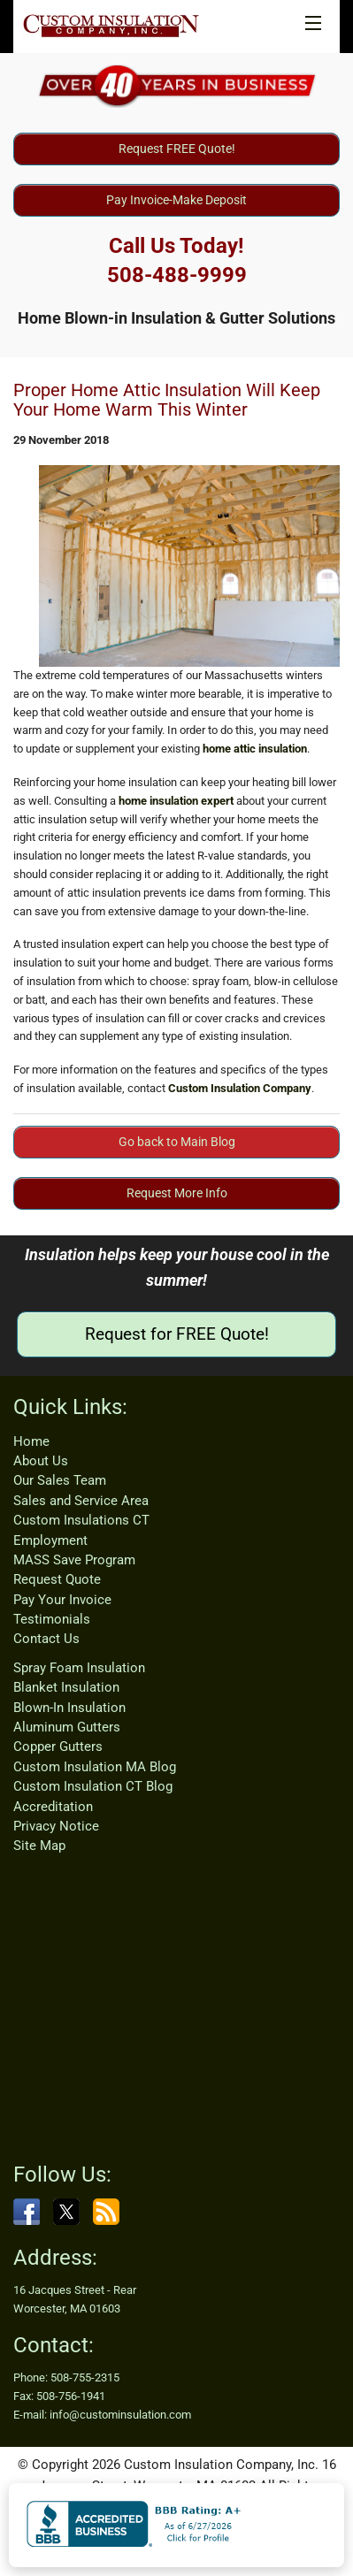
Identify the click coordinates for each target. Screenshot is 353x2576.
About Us (40, 1461)
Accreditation (53, 1807)
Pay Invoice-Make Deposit (176, 200)
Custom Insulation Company (239, 1088)
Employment (50, 1540)
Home (31, 1441)
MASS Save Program (74, 1560)
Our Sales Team (59, 1480)
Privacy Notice (56, 1826)
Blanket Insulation (66, 1687)
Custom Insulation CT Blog (93, 1786)
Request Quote (57, 1579)
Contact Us (46, 1639)
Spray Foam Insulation (79, 1668)
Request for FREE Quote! (177, 1334)
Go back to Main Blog (177, 1142)
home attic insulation (255, 748)
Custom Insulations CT (81, 1520)
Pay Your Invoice (62, 1600)
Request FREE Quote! (177, 148)
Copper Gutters (58, 1746)
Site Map (39, 1846)
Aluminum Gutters (66, 1727)
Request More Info (177, 1193)
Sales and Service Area (81, 1501)
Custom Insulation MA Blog (94, 1767)
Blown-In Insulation (69, 1708)
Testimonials (51, 1619)
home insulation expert (176, 800)
